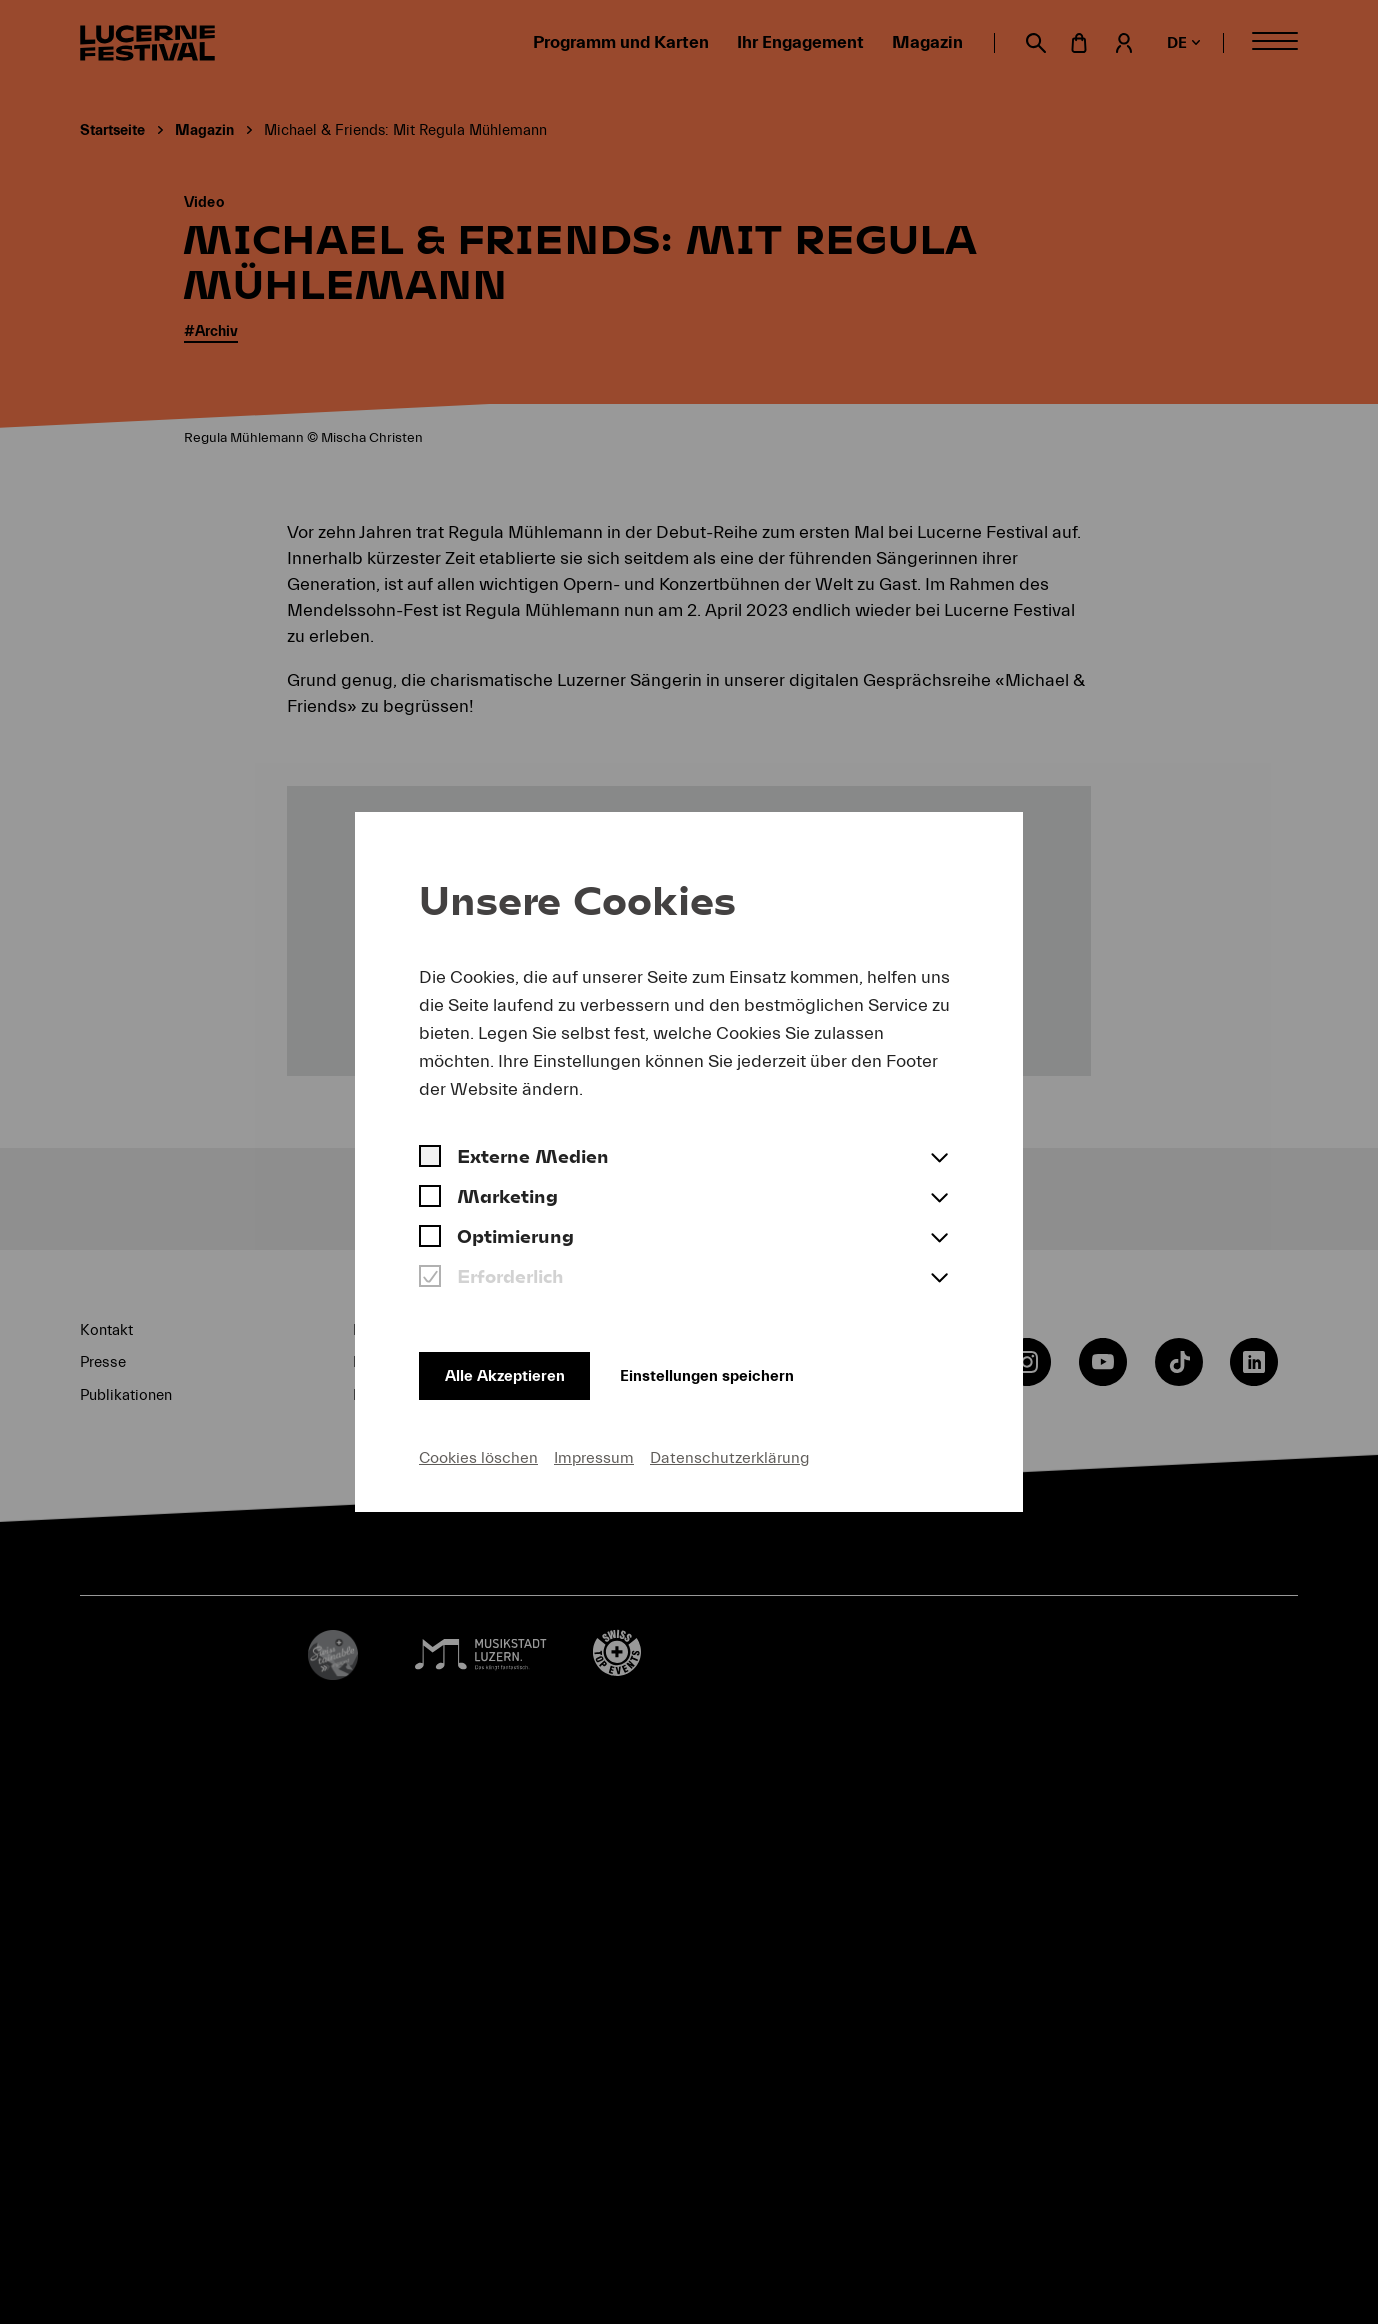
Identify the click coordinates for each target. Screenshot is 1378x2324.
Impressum (594, 1456)
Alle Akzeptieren (511, 1370)
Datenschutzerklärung (729, 1456)
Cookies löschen (478, 1456)
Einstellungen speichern (742, 1370)
